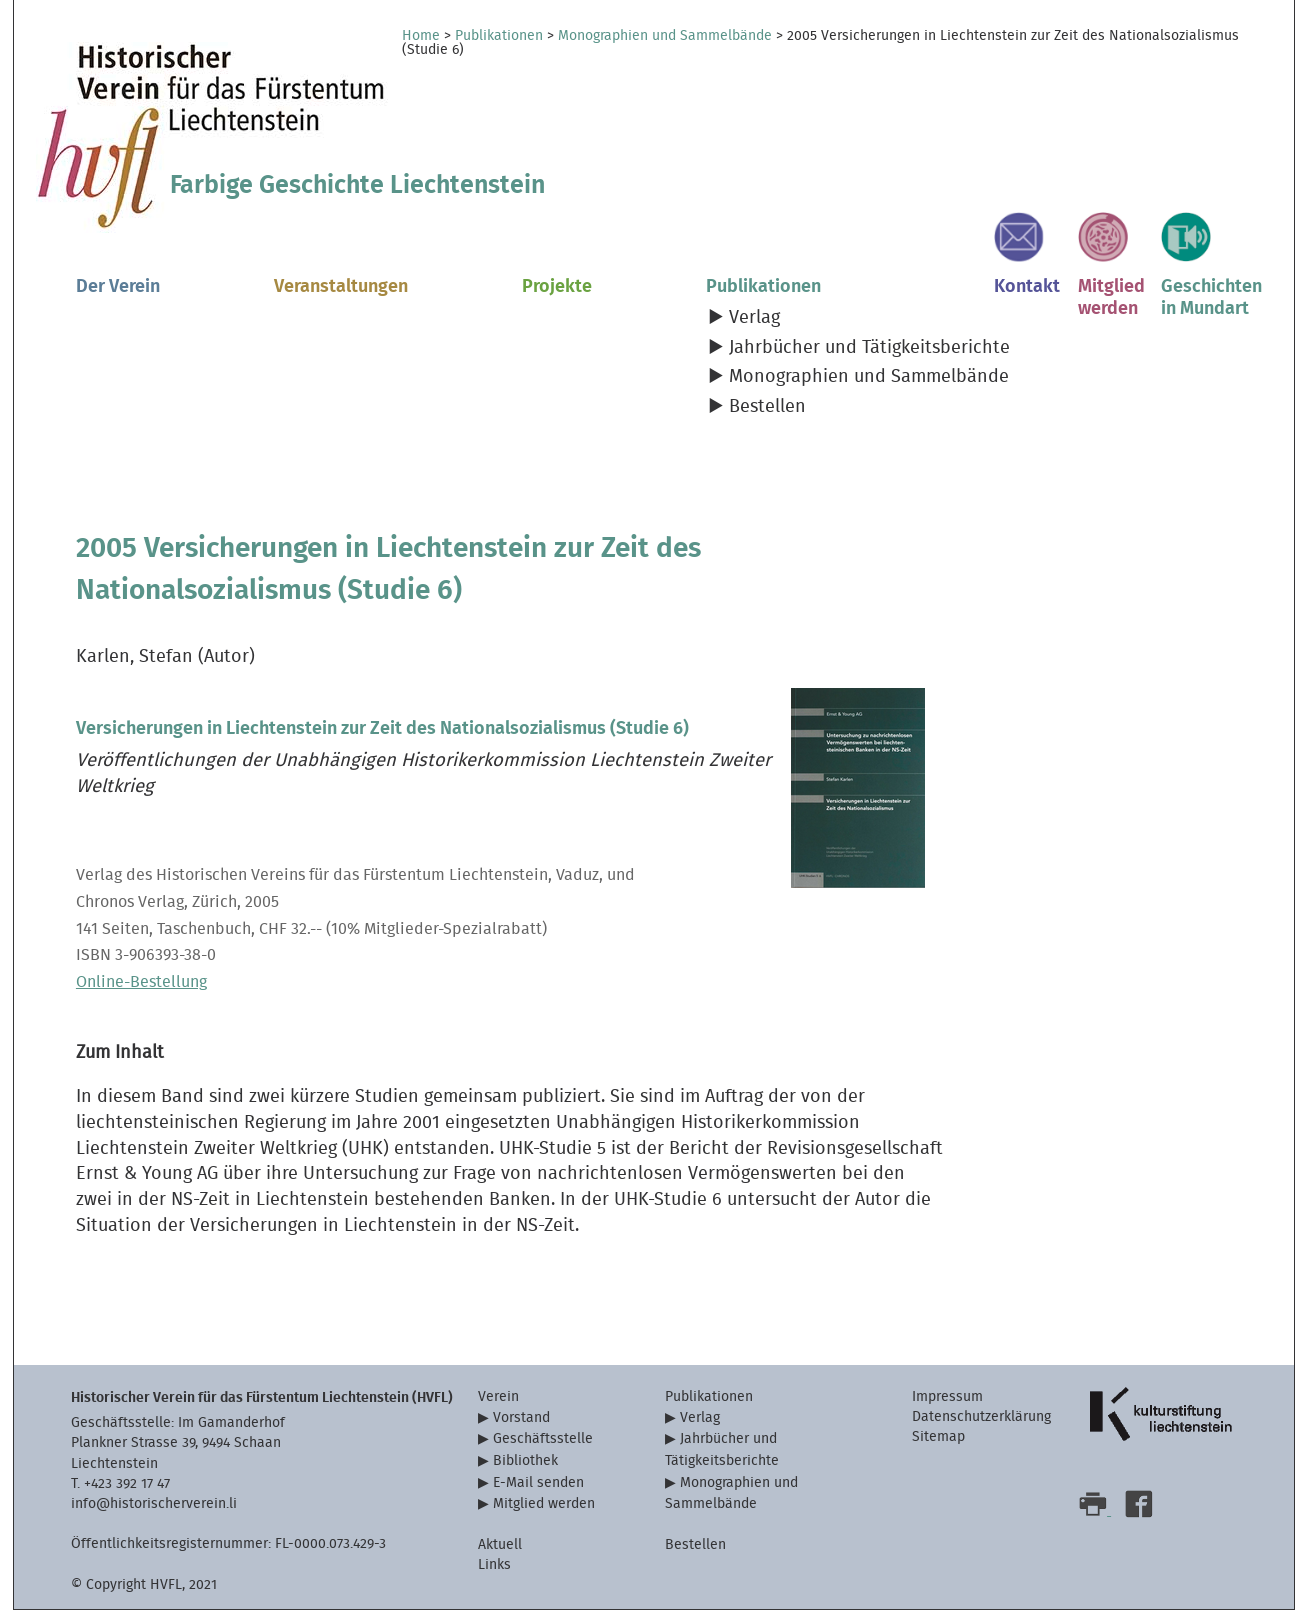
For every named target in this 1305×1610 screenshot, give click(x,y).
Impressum (947, 1396)
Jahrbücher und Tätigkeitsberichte (869, 347)
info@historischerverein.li (154, 1503)
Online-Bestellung (141, 982)
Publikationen (499, 36)
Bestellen (767, 406)
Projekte (557, 286)
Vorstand (521, 1417)
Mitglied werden (544, 1503)
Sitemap (938, 1436)
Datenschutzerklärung (981, 1416)
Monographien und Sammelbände (665, 36)
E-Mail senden (538, 1482)
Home (421, 36)
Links (494, 1564)
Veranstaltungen (341, 286)
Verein (498, 1396)
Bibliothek (525, 1460)
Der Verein (118, 286)
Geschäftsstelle (543, 1438)
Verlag (754, 317)
